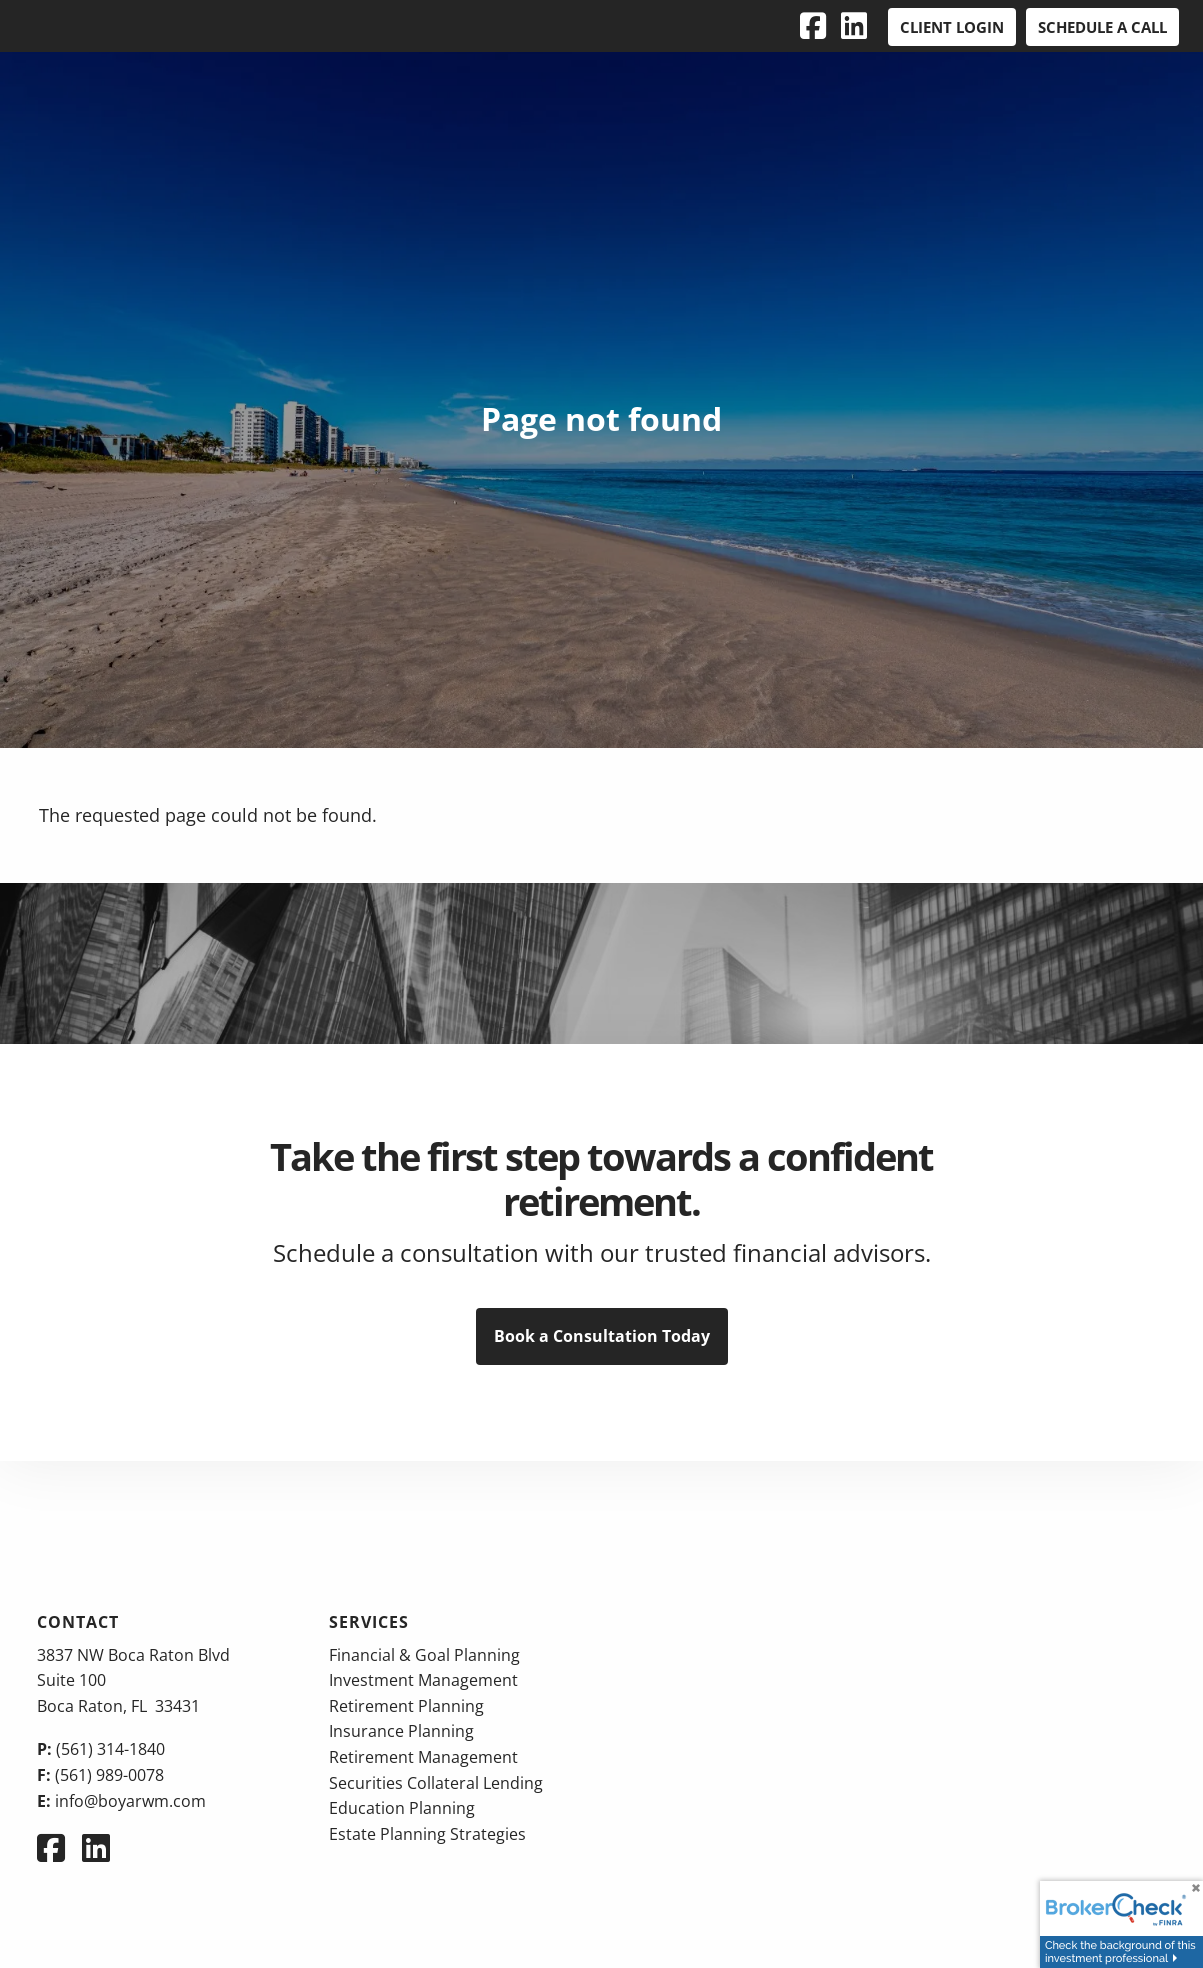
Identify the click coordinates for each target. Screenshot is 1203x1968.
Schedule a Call (1102, 27)
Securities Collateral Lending (436, 1783)
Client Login (952, 27)
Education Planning (402, 1808)
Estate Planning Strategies (427, 1834)
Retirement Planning (406, 1706)
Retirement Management (423, 1757)
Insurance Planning (401, 1731)
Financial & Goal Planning (424, 1655)
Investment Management (423, 1680)
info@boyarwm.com (130, 1801)
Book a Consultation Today (602, 1336)
